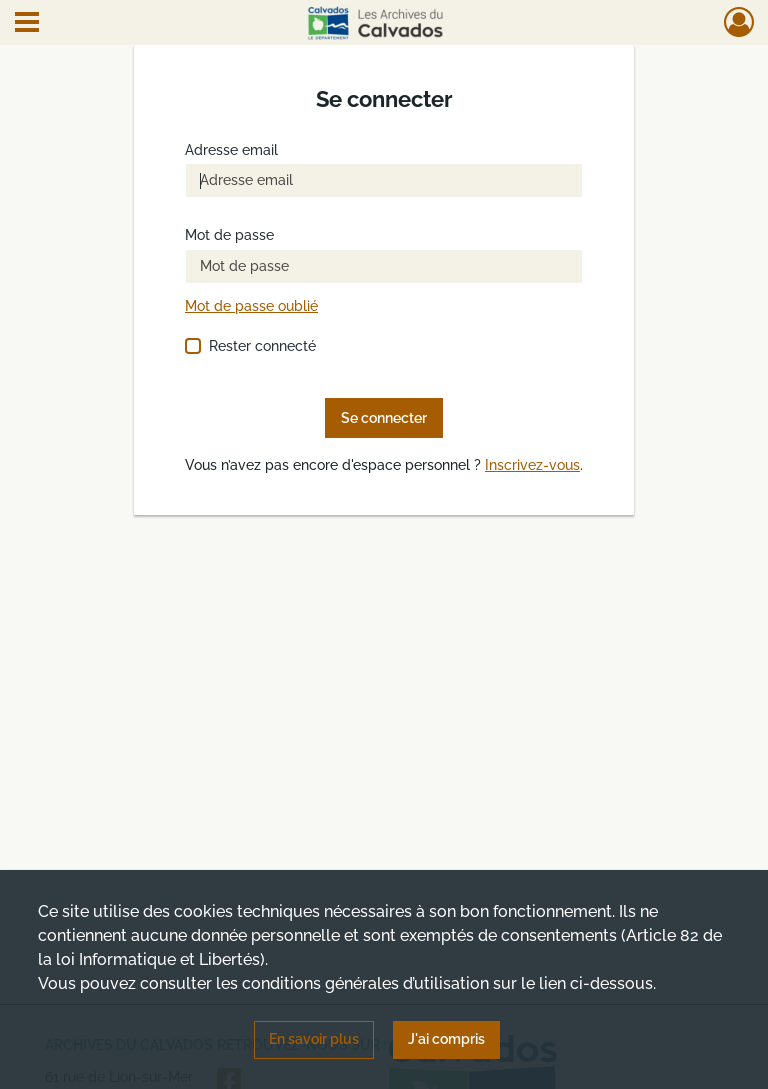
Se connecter (384, 418)
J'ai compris (446, 1039)
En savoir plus (314, 1039)
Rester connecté (262, 346)
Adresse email (231, 150)
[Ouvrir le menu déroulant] (27, 24)
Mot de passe (229, 235)
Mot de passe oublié (251, 306)
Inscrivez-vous (532, 465)
